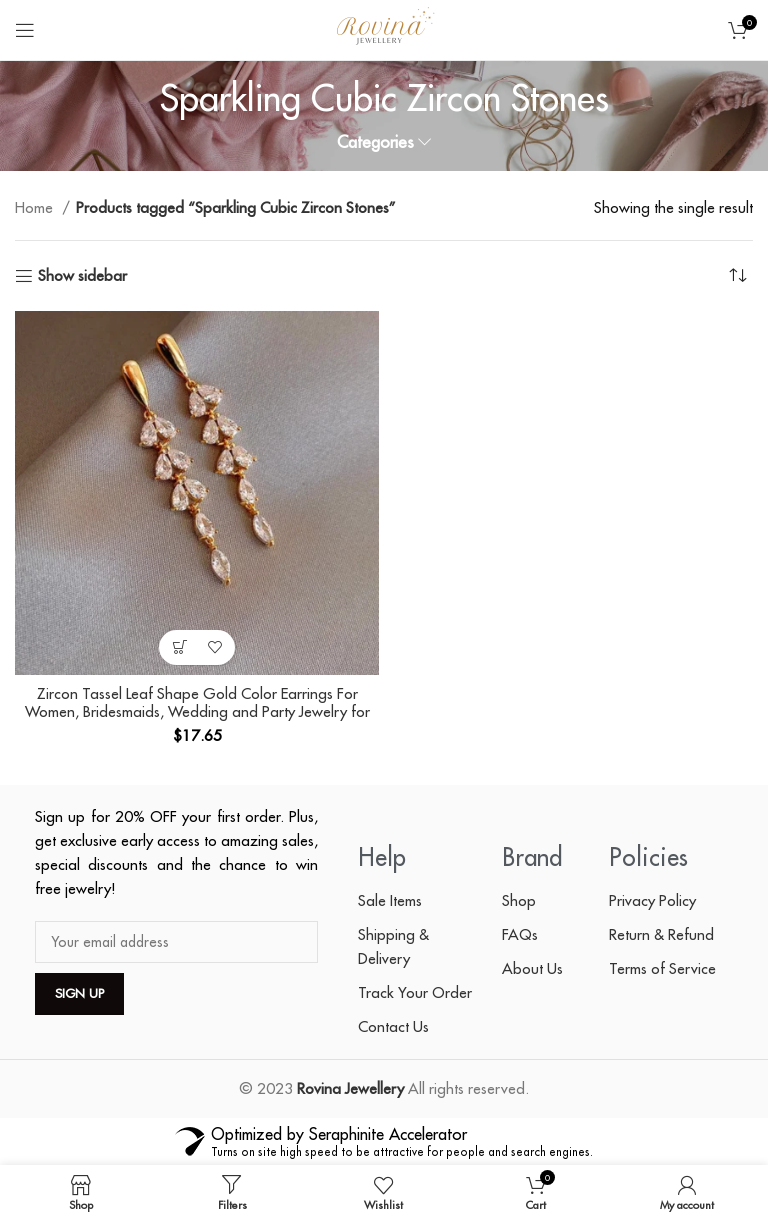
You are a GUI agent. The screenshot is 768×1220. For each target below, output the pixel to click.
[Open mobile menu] (25, 30)
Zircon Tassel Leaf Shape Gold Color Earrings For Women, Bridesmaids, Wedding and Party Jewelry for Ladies (197, 711)
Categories (375, 142)
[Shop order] (738, 276)
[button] (179, 647)
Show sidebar (82, 276)
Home (36, 207)
